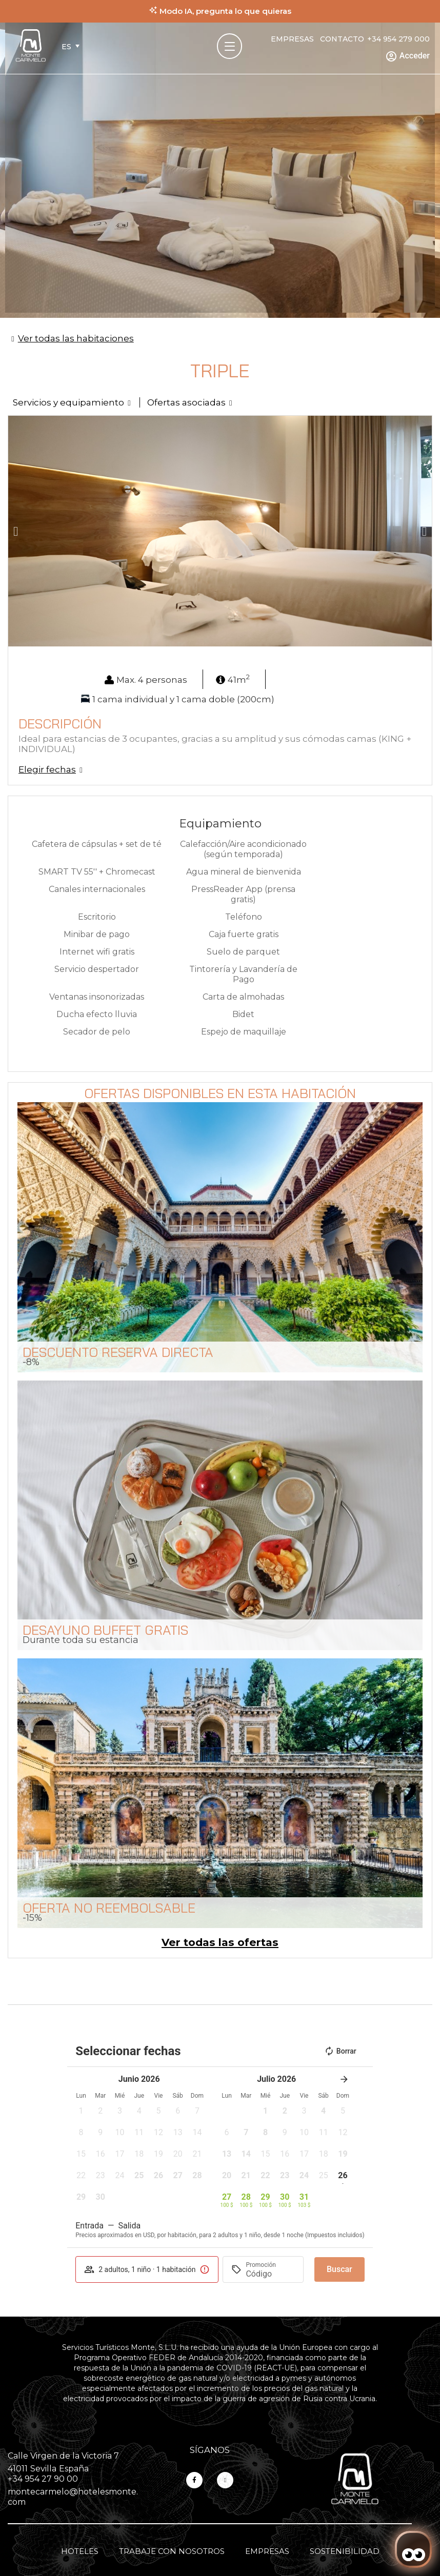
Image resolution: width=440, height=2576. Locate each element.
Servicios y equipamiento (68, 402)
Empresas (292, 39)
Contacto (342, 39)
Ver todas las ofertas (220, 1942)
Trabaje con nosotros (172, 2551)
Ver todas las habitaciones (76, 338)
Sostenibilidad (344, 2551)
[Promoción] (270, 2274)
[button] (15, 531)
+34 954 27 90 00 (43, 2479)
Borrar (340, 2051)
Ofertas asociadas (186, 402)
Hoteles (79, 2551)
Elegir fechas (47, 769)
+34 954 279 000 (398, 39)
